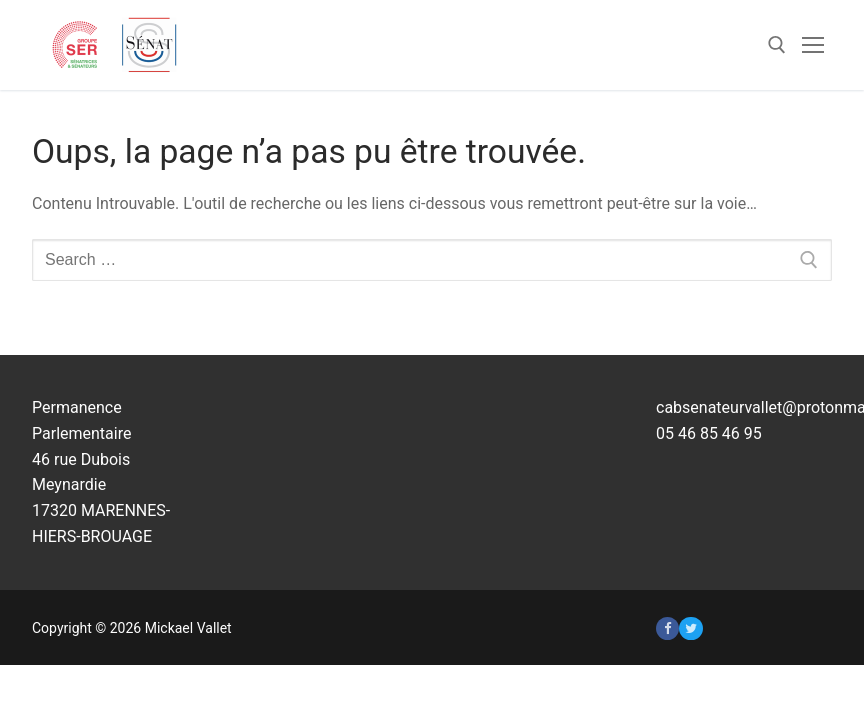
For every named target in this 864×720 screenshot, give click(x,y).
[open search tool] (777, 45)
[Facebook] (667, 628)
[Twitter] (690, 628)
